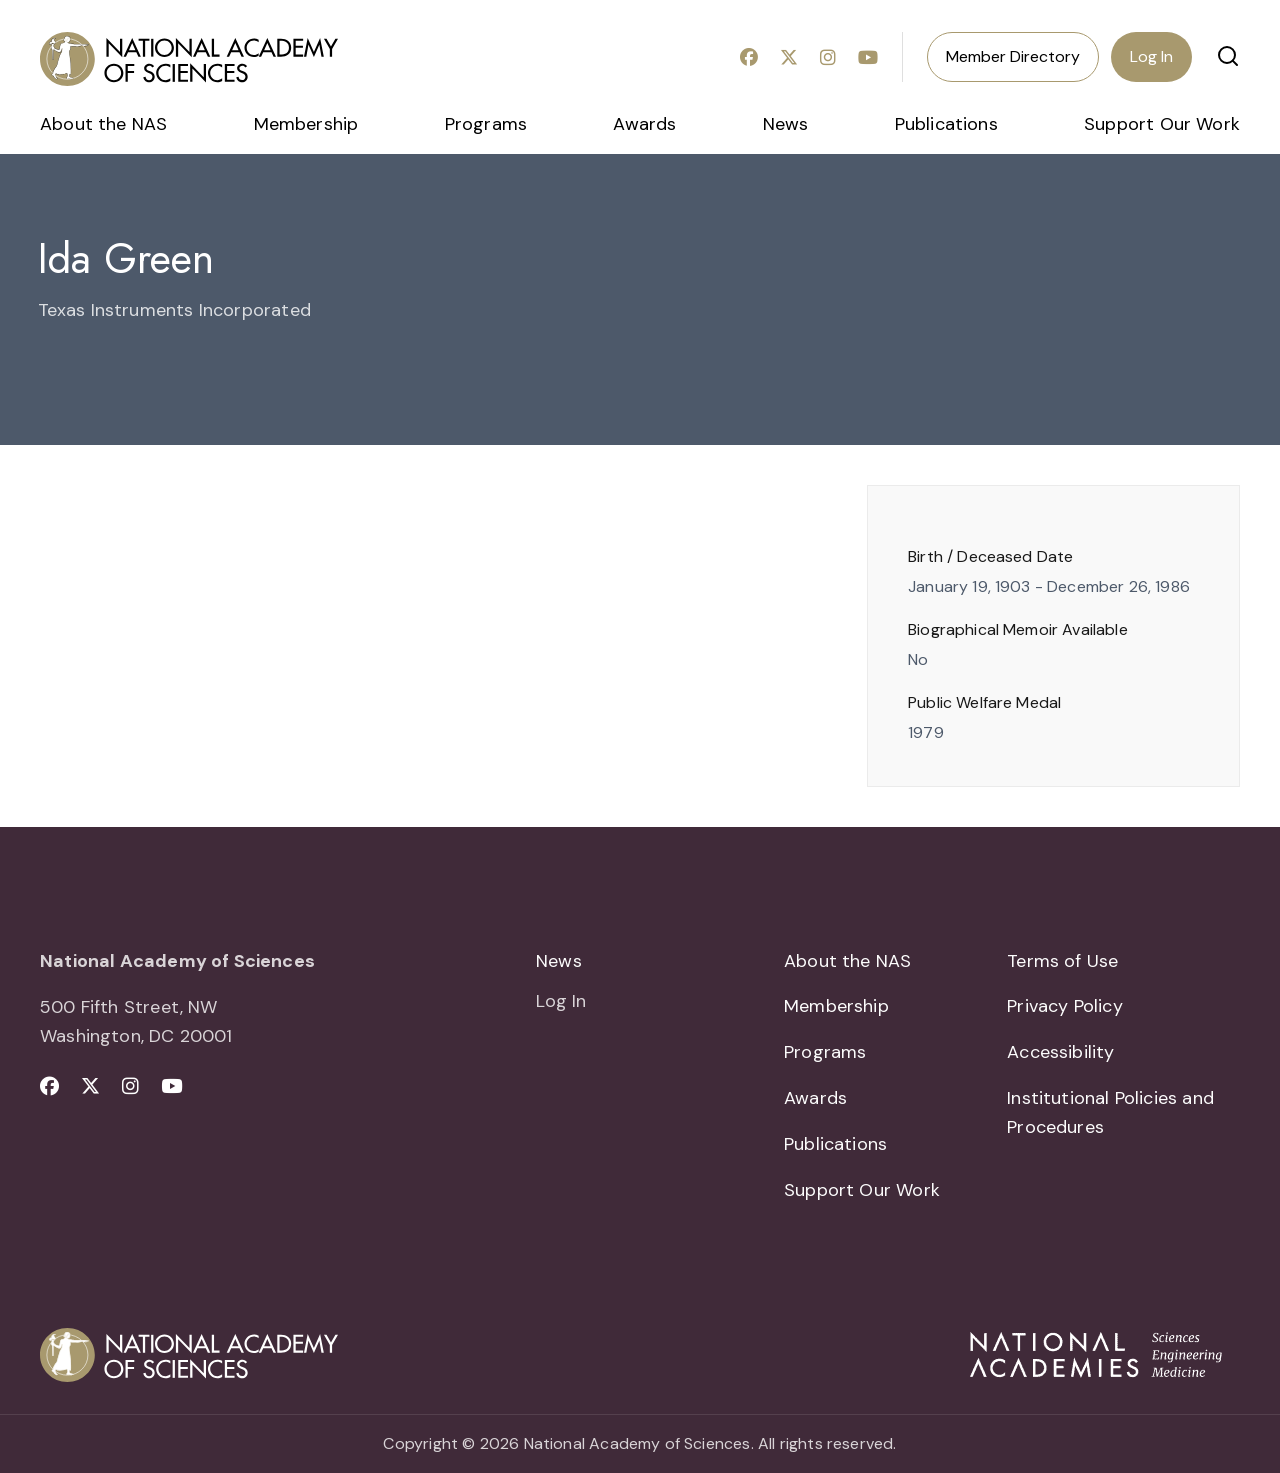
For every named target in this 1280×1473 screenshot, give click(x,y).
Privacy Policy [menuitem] (1065, 1006)
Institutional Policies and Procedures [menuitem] (1110, 1112)
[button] (1228, 56)
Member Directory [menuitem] (1013, 56)
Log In (1151, 56)
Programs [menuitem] (486, 124)
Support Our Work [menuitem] (1162, 124)
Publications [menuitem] (946, 124)
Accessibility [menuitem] (1060, 1052)
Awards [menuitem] (644, 124)
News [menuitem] (786, 124)
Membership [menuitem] (306, 124)
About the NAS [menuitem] (103, 124)
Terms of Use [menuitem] (1062, 961)
